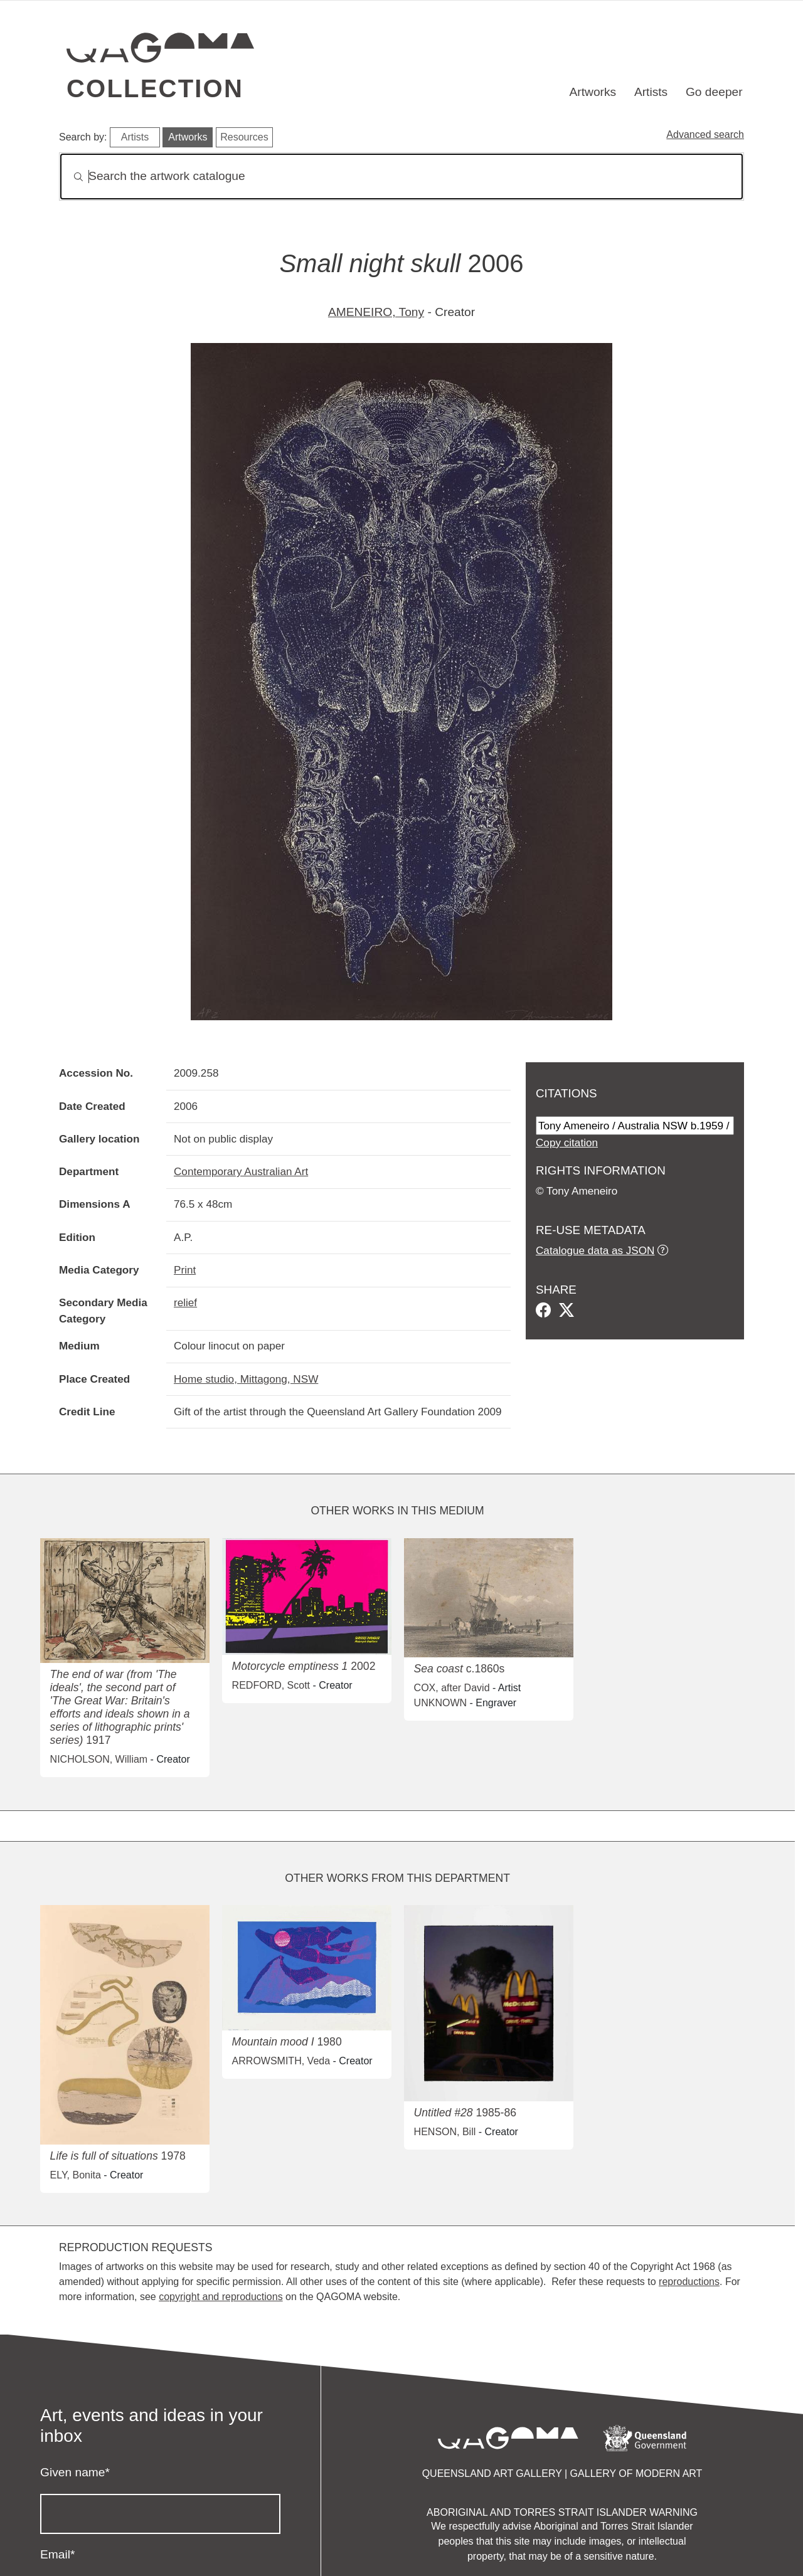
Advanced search (705, 134)
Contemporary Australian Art (241, 1171)
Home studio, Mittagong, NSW (246, 1379)
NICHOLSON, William (99, 1759)
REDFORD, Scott (271, 1685)
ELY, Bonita (75, 2175)
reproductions (689, 2281)
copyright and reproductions (220, 2296)
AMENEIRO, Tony (376, 312)
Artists (650, 91)
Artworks (593, 91)
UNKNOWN (440, 1702)
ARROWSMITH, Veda (281, 2061)
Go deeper (714, 91)
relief (185, 1302)
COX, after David (452, 1687)
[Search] (401, 176)
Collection (154, 88)
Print (185, 1270)
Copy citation (567, 1142)
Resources (244, 137)
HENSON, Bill (445, 2131)
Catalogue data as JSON (595, 1250)
